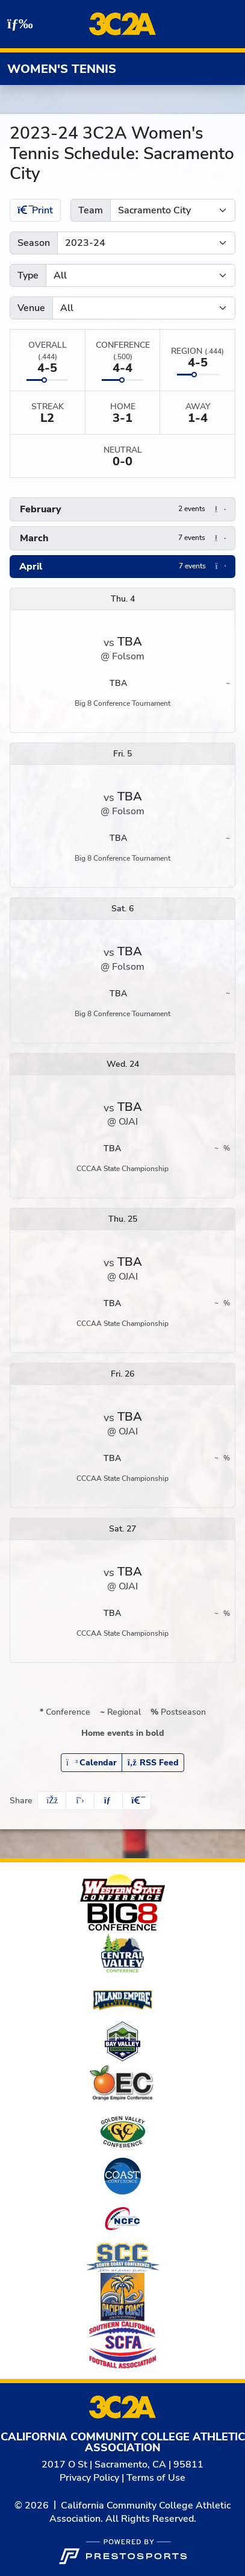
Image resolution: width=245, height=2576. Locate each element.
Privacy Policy (89, 2477)
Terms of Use (155, 2477)
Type (28, 275)
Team (90, 210)
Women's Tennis (61, 69)
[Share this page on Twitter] (80, 1800)
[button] (122, 509)
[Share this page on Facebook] (51, 1800)
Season (33, 243)
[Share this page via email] (108, 1800)
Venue (31, 308)
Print (35, 210)
